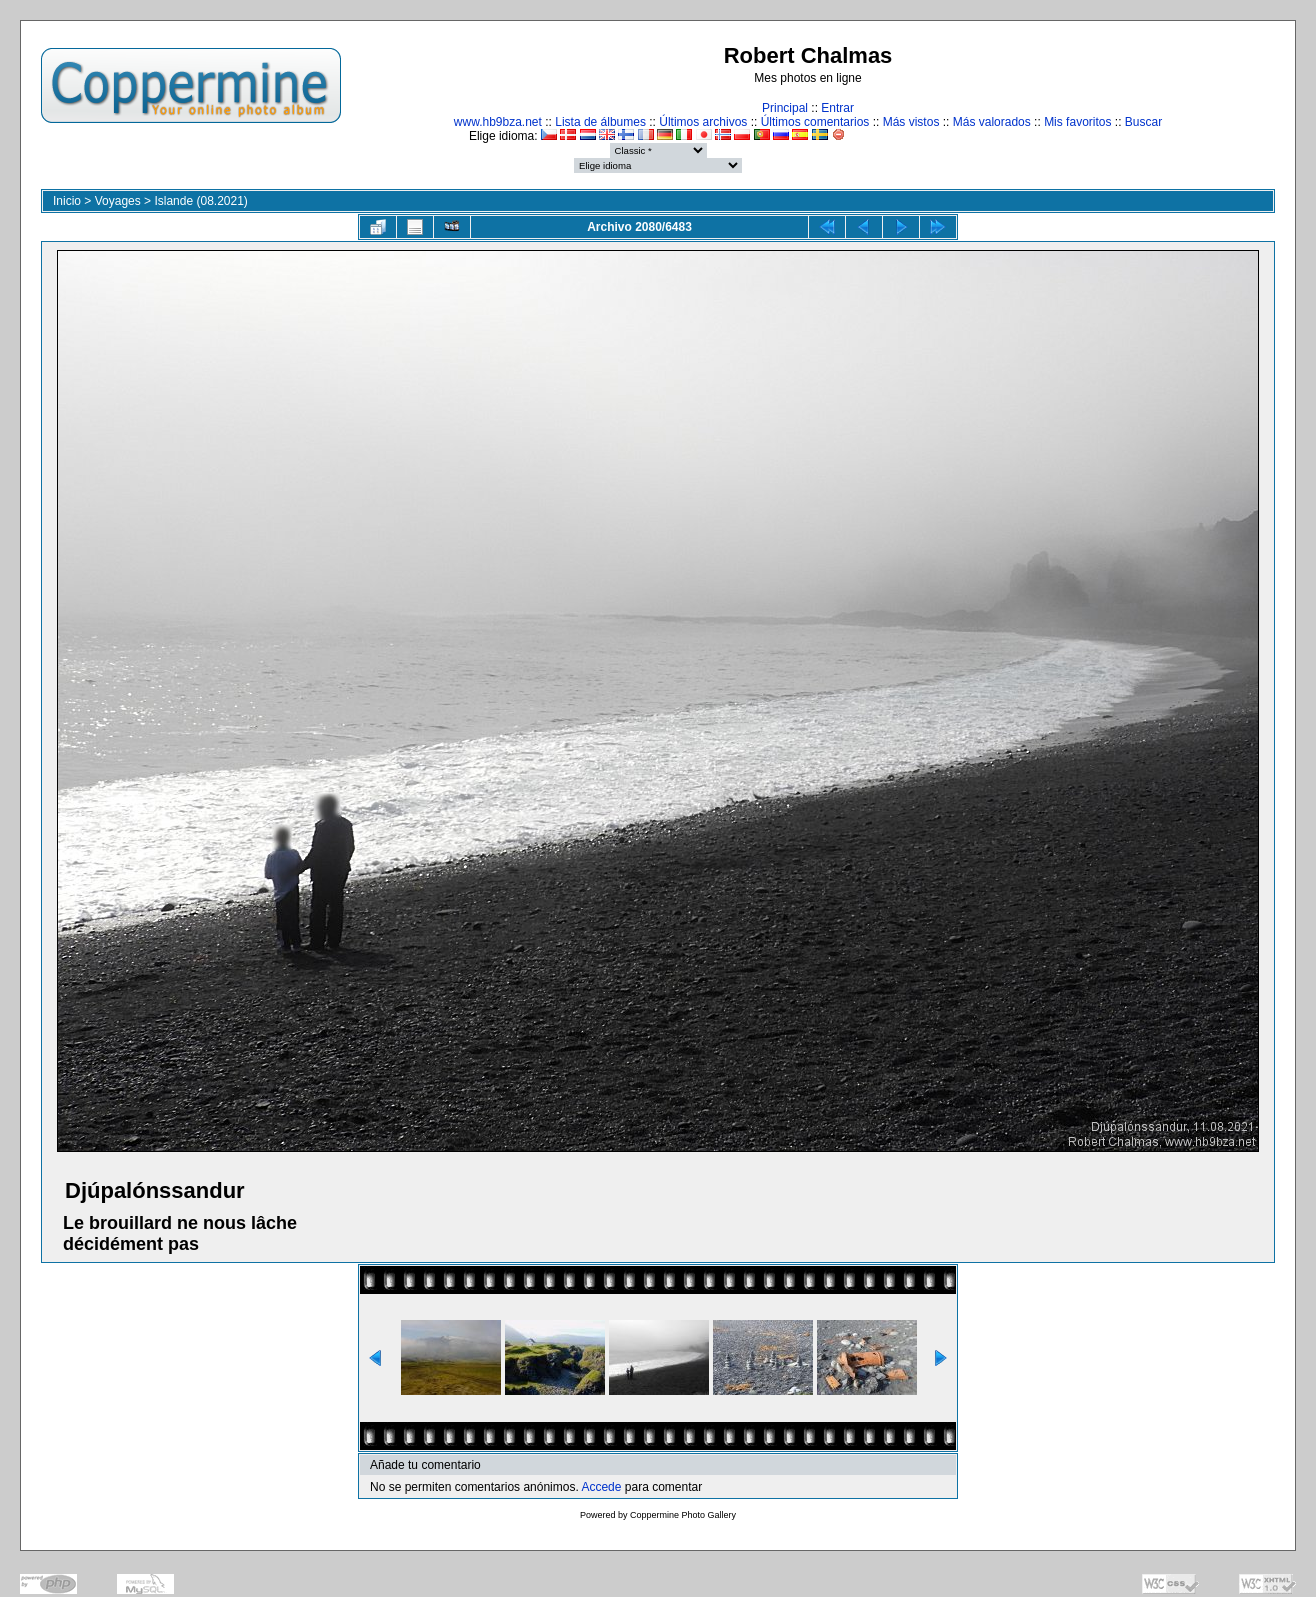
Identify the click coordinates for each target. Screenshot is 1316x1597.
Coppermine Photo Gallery (683, 1515)
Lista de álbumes (600, 122)
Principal (785, 108)
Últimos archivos (703, 122)
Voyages (118, 201)
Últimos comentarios (815, 122)
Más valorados (992, 122)
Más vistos (911, 122)
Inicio (67, 201)
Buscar (1143, 122)
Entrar (837, 108)
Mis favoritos (1077, 122)
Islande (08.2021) (200, 201)
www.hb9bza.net (498, 122)
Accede (601, 1487)
